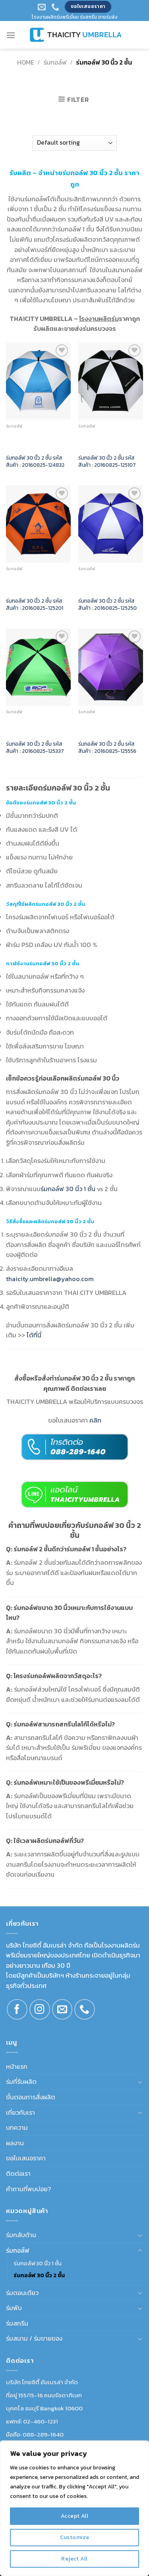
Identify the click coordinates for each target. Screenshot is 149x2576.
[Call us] (84, 2009)
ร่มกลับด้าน (21, 2235)
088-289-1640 (43, 2434)
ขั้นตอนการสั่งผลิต (30, 2097)
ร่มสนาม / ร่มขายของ (34, 2338)
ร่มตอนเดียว (22, 2292)
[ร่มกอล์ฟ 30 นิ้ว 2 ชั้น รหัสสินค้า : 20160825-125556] (110, 667)
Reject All (74, 2559)
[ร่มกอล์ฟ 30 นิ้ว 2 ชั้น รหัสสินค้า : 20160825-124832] (38, 381)
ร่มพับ (14, 2307)
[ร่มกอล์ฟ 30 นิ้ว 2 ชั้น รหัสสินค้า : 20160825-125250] (110, 524)
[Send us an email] (62, 2009)
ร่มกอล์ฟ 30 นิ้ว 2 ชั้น (39, 2275)
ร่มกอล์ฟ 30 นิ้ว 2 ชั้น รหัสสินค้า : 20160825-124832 (35, 461)
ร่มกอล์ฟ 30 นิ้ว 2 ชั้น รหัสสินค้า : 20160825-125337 (35, 747)
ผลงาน (15, 2143)
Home (25, 62)
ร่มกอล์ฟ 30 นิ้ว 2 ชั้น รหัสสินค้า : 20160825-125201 (34, 604)
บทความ (17, 2127)
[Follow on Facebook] (17, 2009)
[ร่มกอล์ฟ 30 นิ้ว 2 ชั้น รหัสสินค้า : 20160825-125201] (38, 524)
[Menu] (10, 35)
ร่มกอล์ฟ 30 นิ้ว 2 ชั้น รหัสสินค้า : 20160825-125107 (107, 461)
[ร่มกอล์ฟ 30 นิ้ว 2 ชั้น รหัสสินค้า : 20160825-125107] (110, 381)
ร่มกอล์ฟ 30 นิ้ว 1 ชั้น (38, 2263)
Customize (74, 2537)
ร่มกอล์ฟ (55, 62)
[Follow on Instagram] (39, 2009)
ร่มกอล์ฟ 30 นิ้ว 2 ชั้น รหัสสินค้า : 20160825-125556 (107, 747)
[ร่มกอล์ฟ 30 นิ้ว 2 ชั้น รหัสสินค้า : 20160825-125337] (38, 667)
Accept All (74, 2516)
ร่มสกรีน (17, 2323)
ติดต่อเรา (18, 2173)
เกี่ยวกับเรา (20, 2112)
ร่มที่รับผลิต (21, 2081)
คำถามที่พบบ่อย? (28, 2189)
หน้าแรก (16, 2066)
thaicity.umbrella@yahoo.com (50, 1278)
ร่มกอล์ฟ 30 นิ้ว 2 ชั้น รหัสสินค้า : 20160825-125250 (107, 604)
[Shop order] (74, 143)
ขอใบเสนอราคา (26, 2158)
